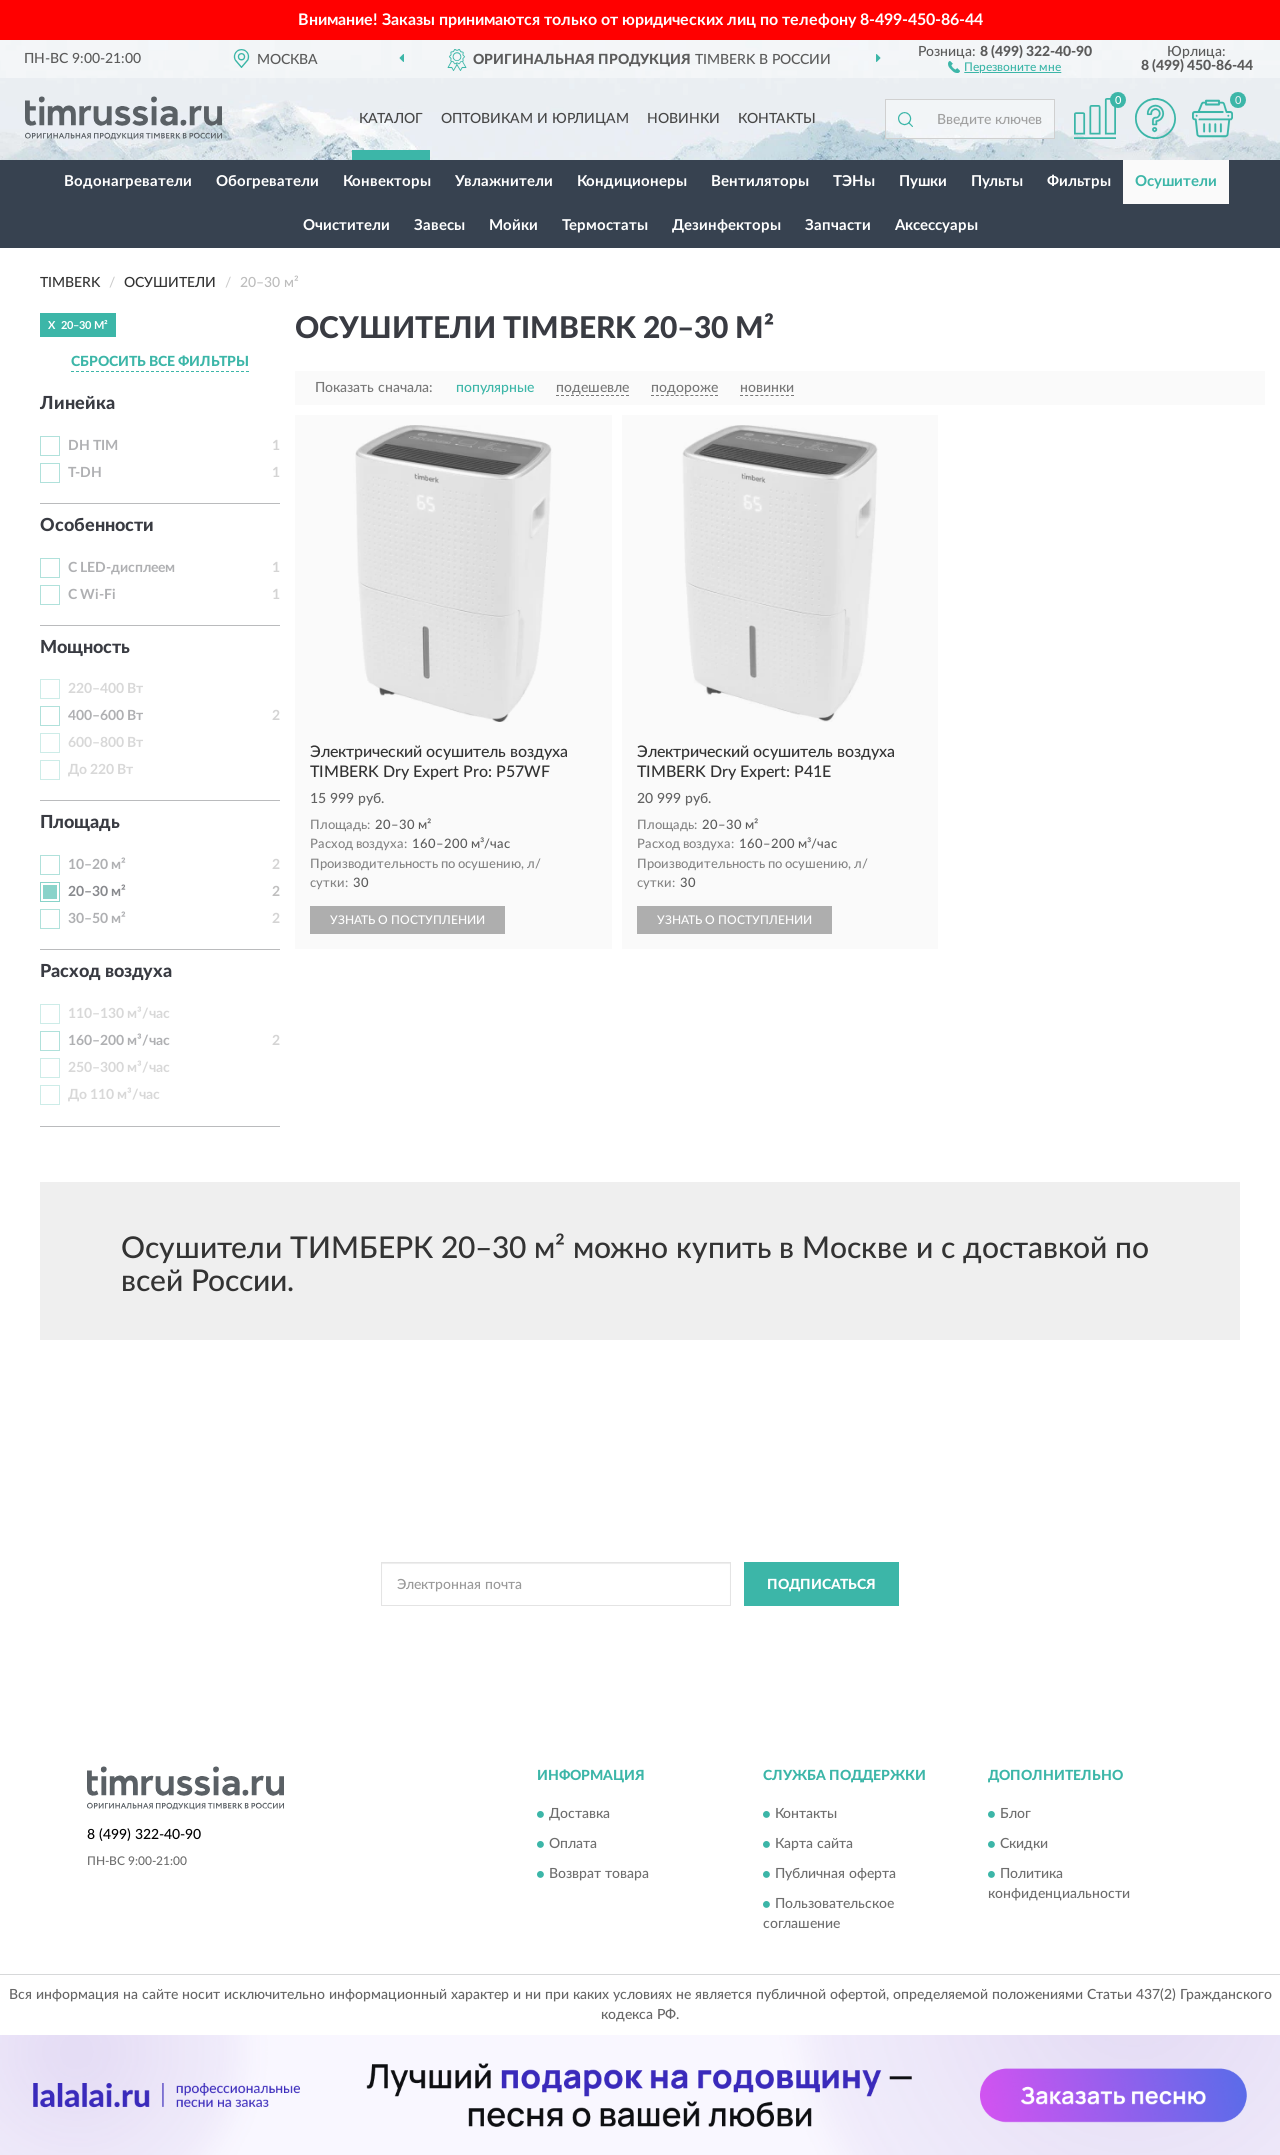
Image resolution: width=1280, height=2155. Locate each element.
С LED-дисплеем (121, 568)
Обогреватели (267, 181)
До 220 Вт (100, 770)
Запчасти (838, 225)
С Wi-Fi (92, 595)
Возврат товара (599, 1874)
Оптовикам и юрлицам (535, 119)
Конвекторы (387, 181)
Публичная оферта (835, 1874)
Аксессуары (936, 225)
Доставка (579, 1814)
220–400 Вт (105, 689)
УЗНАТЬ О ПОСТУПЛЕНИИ (407, 920)
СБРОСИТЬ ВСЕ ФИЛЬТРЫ (160, 362)
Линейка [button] (77, 404)
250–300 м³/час (119, 1068)
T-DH (85, 473)
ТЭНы (854, 181)
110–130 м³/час (119, 1014)
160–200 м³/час (119, 1041)
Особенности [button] (97, 526)
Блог (1015, 1814)
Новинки (683, 119)
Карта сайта (814, 1844)
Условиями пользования (804, 1629)
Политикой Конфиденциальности (628, 1629)
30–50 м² (97, 919)
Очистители (346, 225)
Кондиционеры (632, 181)
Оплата (573, 1844)
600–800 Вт (105, 743)
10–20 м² (97, 865)
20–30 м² (97, 892)
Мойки (513, 225)
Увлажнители (504, 181)
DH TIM (93, 446)
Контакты (777, 119)
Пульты (997, 181)
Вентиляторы (760, 181)
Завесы (439, 225)
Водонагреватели (128, 181)
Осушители (1176, 181)
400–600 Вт (105, 716)
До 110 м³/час (114, 1095)
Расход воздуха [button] (106, 972)
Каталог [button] (391, 119)
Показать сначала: (374, 388)
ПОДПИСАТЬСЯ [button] (821, 1585)
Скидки (1024, 1844)
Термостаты (605, 225)
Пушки (923, 181)
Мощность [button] (85, 648)
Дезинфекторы (726, 225)
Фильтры (1079, 181)
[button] (1004, 66)
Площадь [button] (80, 823)
